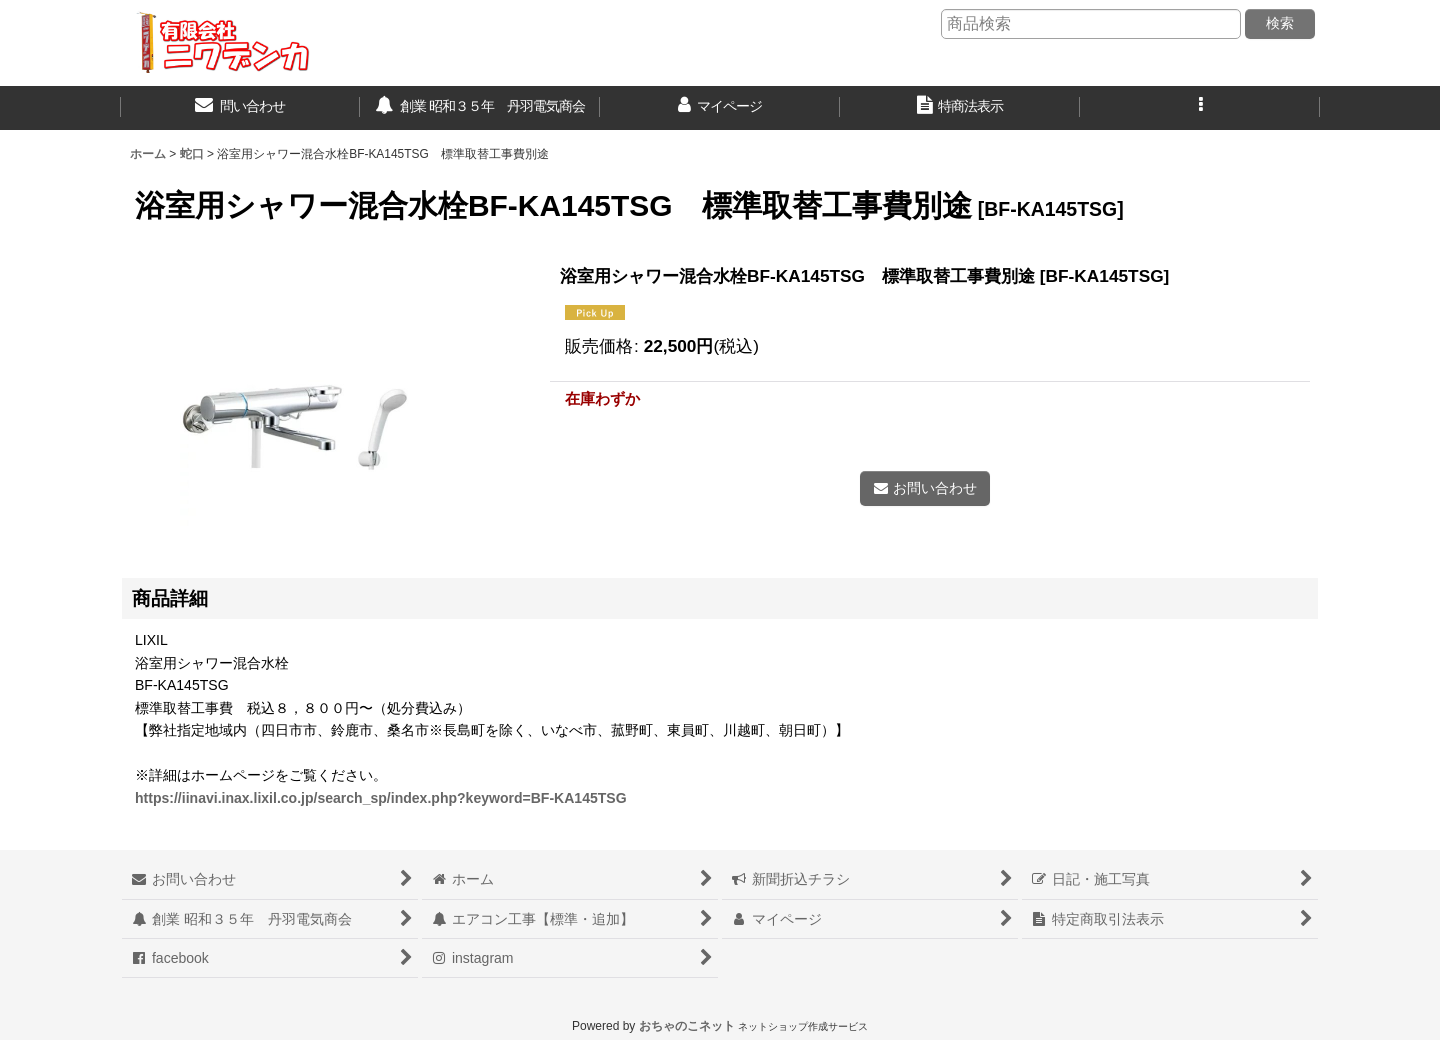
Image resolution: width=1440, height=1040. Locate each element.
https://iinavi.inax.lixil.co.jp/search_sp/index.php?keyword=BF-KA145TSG (381, 798)
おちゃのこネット (687, 1026)
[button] (1200, 108)
